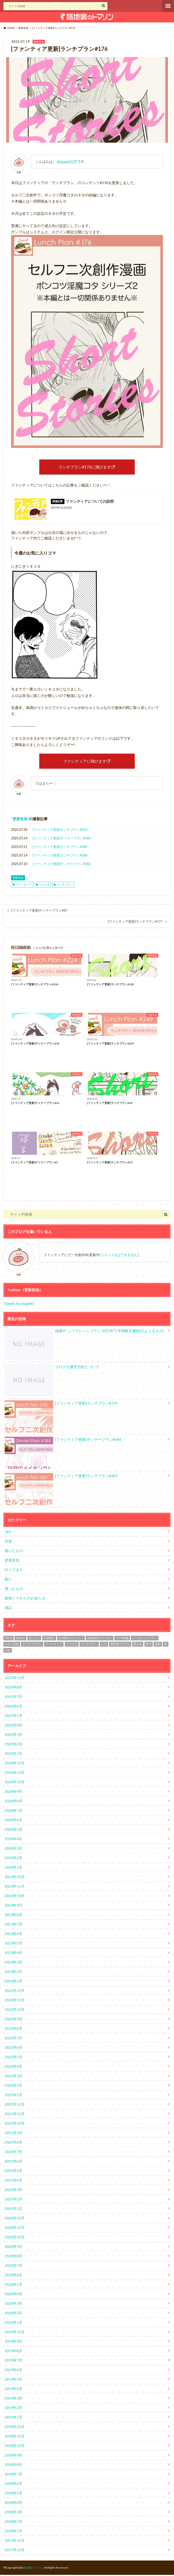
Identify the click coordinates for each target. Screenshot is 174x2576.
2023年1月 (13, 1982)
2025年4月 (13, 1726)
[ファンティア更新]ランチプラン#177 (135, 922)
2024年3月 (13, 1849)
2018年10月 (14, 2447)
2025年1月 (13, 1755)
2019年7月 (13, 2361)
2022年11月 (14, 2001)
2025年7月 (13, 1698)
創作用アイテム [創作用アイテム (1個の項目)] (120, 1645)
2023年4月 (13, 1954)
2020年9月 (13, 2248)
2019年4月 (13, 2390)
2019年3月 (13, 2399)
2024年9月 (13, 1792)
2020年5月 (13, 2285)
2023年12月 (14, 1878)
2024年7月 (13, 1811)
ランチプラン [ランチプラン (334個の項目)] (89, 1645)
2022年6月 (13, 2048)
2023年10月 (14, 1897)
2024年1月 (13, 1868)
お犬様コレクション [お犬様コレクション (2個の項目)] (70, 1639)
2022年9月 (13, 2020)
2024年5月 (13, 1830)
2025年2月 (13, 1745)
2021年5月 (13, 2172)
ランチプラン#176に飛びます (84, 467)
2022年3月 (13, 2077)
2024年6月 (13, 1821)
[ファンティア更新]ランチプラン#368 (60, 857)
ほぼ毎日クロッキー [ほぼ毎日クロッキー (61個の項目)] (99, 1639)
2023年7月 (13, 1925)
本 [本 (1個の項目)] (165, 1645)
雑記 (8, 1608)
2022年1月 (13, 2096)
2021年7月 (13, 2153)
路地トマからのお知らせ (25, 1599)
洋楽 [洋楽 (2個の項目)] (7, 1651)
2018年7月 (13, 2475)
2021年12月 (14, 2105)
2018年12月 (14, 2428)
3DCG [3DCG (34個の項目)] (8, 1639)
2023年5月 (13, 1944)
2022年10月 (14, 2011)
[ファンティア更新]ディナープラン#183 (62, 865)
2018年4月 (13, 2504)
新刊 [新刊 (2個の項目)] (148, 1645)
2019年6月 (13, 2371)
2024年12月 (14, 1764)
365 (8, 1533)
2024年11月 (14, 1774)
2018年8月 (13, 2466)
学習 (8, 1542)
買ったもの (14, 1589)
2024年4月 (13, 1840)
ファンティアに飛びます (84, 762)
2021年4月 (13, 2181)
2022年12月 (14, 1992)
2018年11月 (14, 2437)
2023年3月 (13, 1963)
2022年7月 (13, 2039)
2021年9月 (13, 2134)
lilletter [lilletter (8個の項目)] (20, 1639)
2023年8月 (13, 1916)
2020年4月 (13, 2295)
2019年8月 (13, 2352)
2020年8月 (13, 2257)
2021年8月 (13, 2143)
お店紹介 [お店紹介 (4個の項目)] (49, 1639)
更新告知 (20, 820)
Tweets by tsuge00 (18, 1304)
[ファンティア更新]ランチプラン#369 (60, 848)
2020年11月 (14, 2229)
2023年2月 (13, 1973)
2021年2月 (13, 2200)
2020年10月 (14, 2238)
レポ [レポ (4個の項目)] (104, 1645)
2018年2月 (13, 2523)
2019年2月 (13, 2409)
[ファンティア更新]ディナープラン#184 (62, 839)
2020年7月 (13, 2267)
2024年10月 (14, 1783)
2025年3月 (13, 1736)
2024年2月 (13, 1859)
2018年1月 (13, 2532)
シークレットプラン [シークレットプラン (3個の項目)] (144, 1639)
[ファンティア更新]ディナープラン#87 (39, 911)
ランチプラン (64, 885)
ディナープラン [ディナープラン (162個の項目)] (32, 1645)
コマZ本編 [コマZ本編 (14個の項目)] (122, 1639)
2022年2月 (13, 2086)
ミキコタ (44, 885)
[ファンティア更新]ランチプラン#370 (60, 831)
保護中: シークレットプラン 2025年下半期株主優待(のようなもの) (84, 1333)
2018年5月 (13, 2494)
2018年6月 (13, 2485)
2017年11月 (14, 2551)
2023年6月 (13, 1935)
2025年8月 (13, 1688)
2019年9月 (13, 2342)
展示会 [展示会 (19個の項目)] (138, 1645)
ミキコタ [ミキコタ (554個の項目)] (71, 1645)
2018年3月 (13, 2513)
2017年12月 (14, 2541)
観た (8, 1580)
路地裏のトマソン (33, 2568)
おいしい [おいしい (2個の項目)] (34, 1639)
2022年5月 (13, 2058)
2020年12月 (14, 2219)
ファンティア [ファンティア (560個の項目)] (54, 1645)
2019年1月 (13, 2418)
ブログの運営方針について (52, 1369)
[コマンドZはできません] (119, 1256)
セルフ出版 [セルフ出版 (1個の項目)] (12, 1645)
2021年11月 (14, 2115)
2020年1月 (13, 2323)
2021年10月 (14, 2124)
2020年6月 (13, 2276)
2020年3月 (13, 2304)
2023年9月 (13, 1906)
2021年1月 (13, 2210)
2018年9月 (13, 2456)
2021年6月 (13, 2162)
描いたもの (14, 1552)
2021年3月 (13, 2191)
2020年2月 (13, 2314)
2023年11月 (14, 1887)
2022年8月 (13, 2030)
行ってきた (14, 1570)
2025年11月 (14, 1679)
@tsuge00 (65, 161)
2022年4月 (13, 2067)
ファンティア (23, 885)
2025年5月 (13, 1717)
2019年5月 (13, 2380)
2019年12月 (14, 2333)
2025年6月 (13, 1707)
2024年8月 (13, 1802)
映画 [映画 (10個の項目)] (158, 1645)
